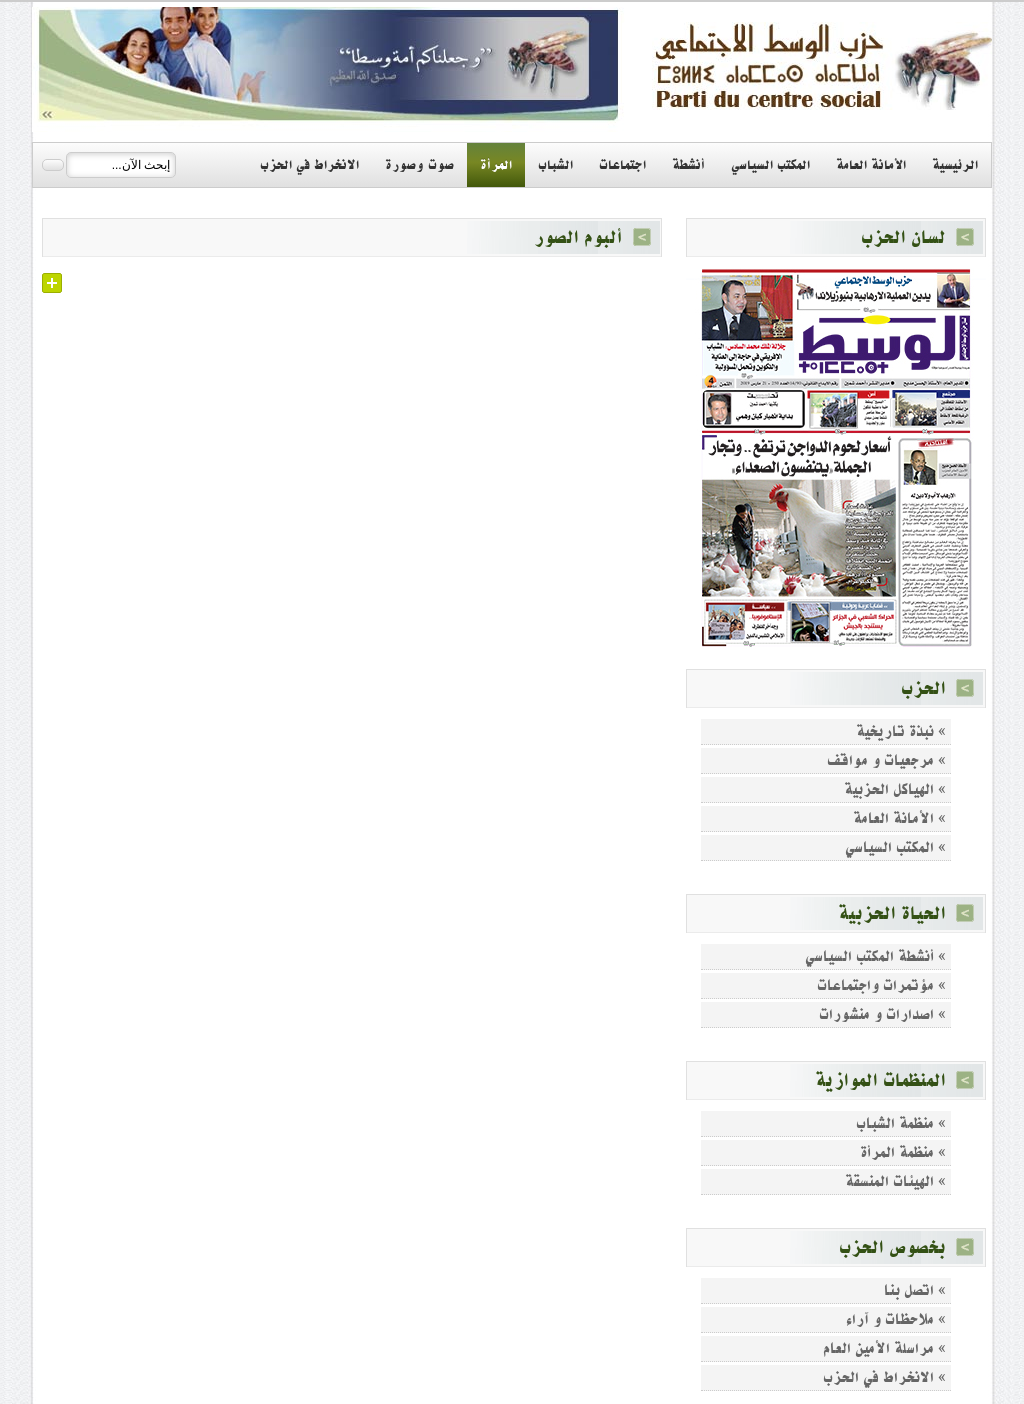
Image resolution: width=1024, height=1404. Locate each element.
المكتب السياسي (770, 165)
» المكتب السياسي (895, 847)
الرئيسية (955, 165)
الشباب (555, 165)
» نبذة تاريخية (901, 731)
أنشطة (688, 165)
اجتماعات (622, 165)
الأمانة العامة (871, 165)
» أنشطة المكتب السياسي (875, 956)
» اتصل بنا (915, 1290)
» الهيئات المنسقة (895, 1181)
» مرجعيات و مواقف (886, 760)
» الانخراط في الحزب (884, 1377)
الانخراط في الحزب (309, 165)
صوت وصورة (419, 165)
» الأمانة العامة (899, 818)
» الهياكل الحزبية (895, 789)
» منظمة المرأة (903, 1152)
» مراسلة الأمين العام (884, 1348)
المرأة (496, 165)
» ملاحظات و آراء (896, 1319)
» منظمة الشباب (901, 1123)
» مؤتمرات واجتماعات (881, 985)
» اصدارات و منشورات (882, 1014)
